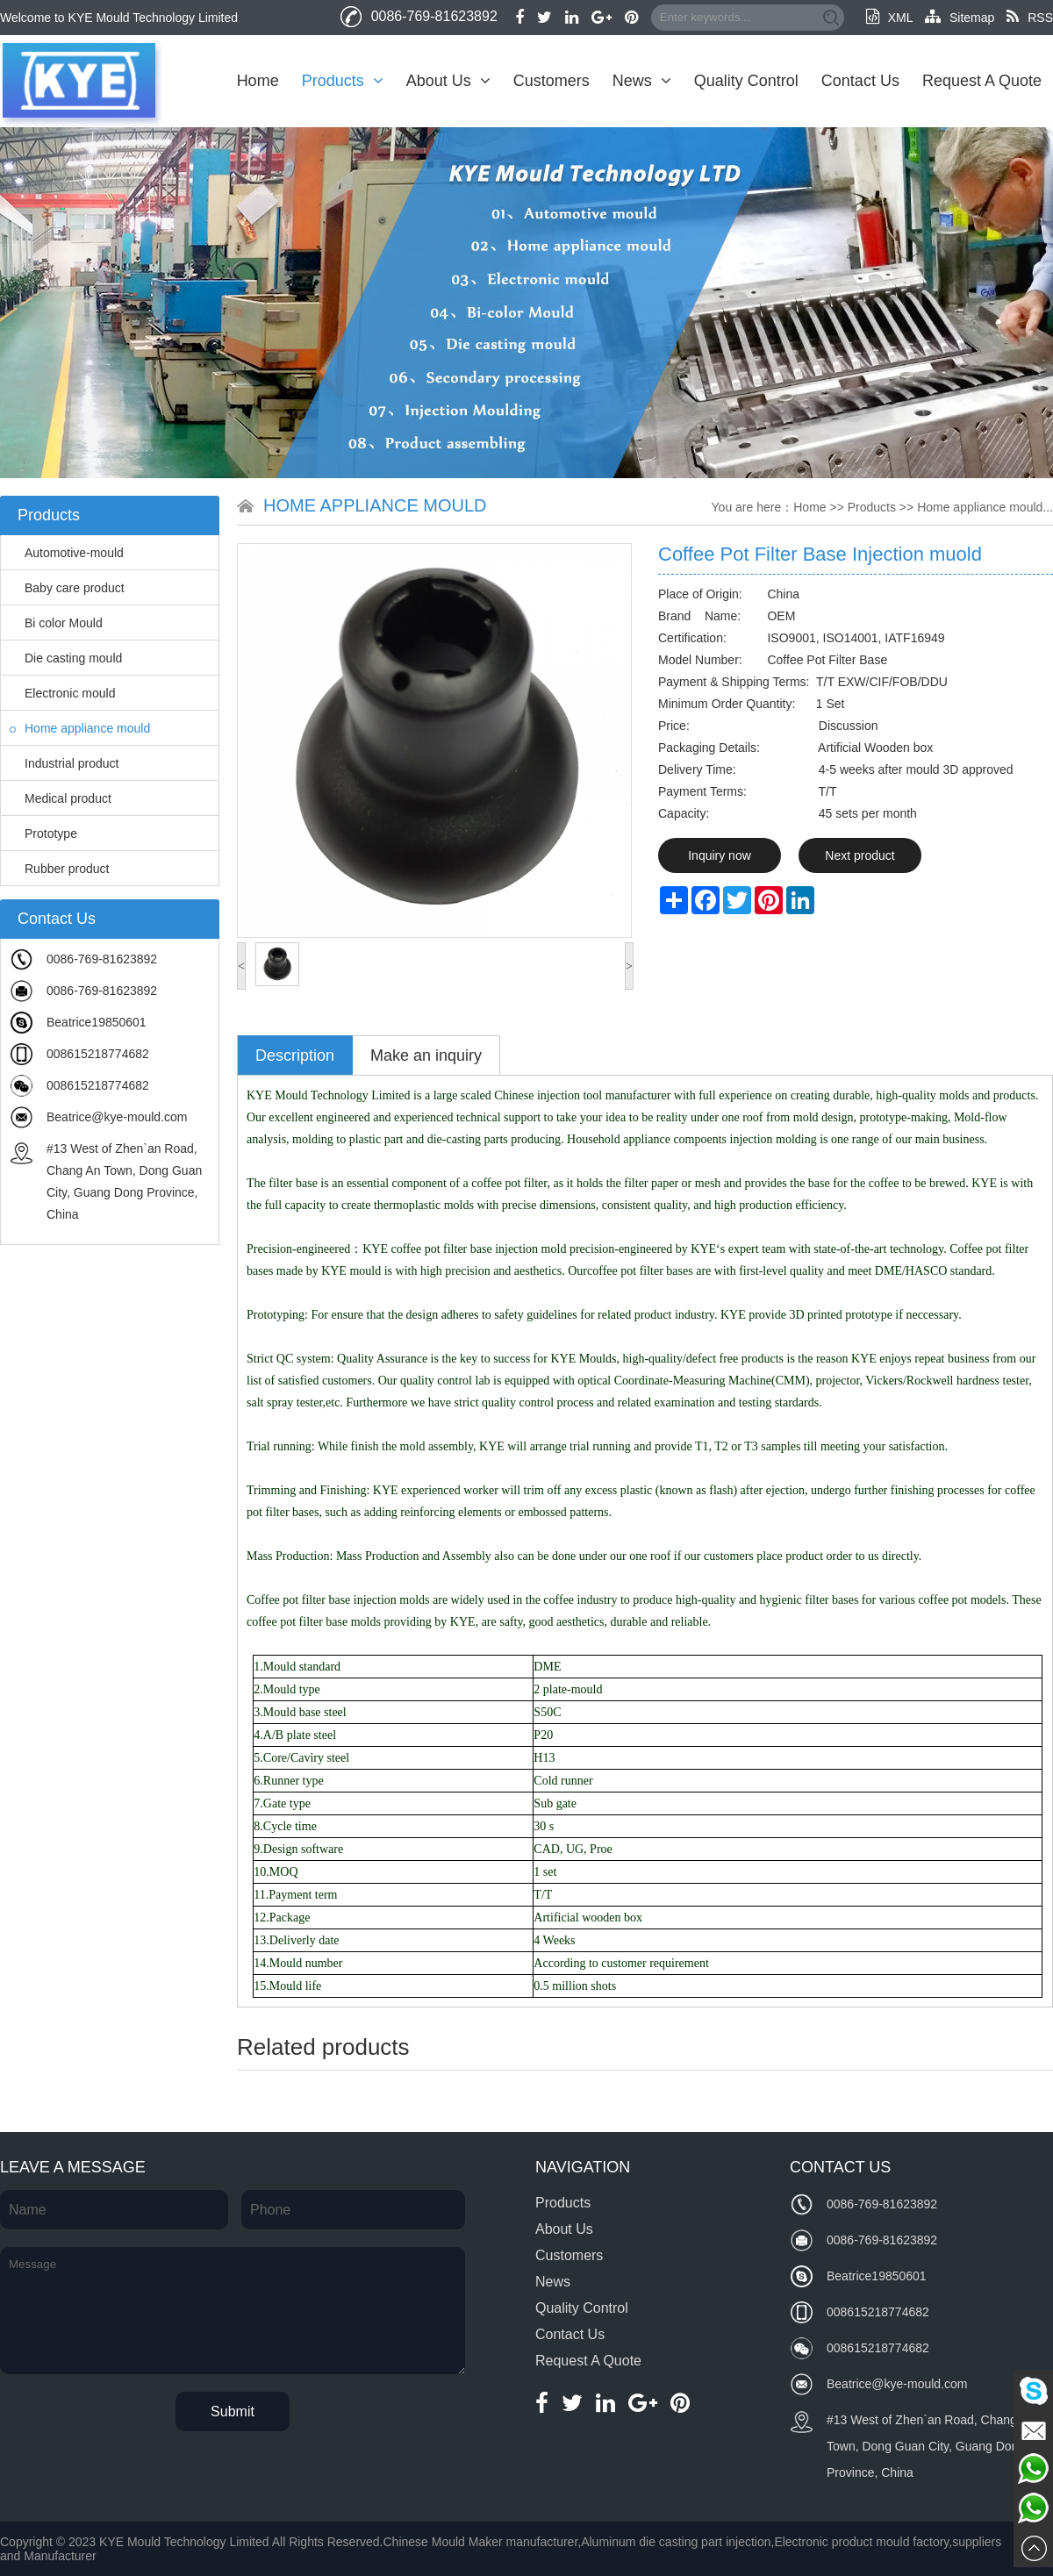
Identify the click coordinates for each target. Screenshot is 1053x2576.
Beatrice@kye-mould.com (117, 1117)
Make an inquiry (426, 1055)
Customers (551, 80)
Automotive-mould (67, 553)
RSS (1029, 18)
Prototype (43, 833)
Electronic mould (63, 693)
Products (342, 80)
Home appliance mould (80, 728)
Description (294, 1055)
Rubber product (60, 869)
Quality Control (746, 80)
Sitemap (959, 18)
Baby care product (67, 588)
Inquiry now (719, 855)
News (641, 80)
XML (889, 18)
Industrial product (64, 763)
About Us (448, 80)
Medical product (60, 798)
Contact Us (860, 80)
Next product (859, 855)
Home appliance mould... (985, 507)
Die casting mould (66, 658)
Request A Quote (982, 80)
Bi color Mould (56, 623)
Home (258, 80)
